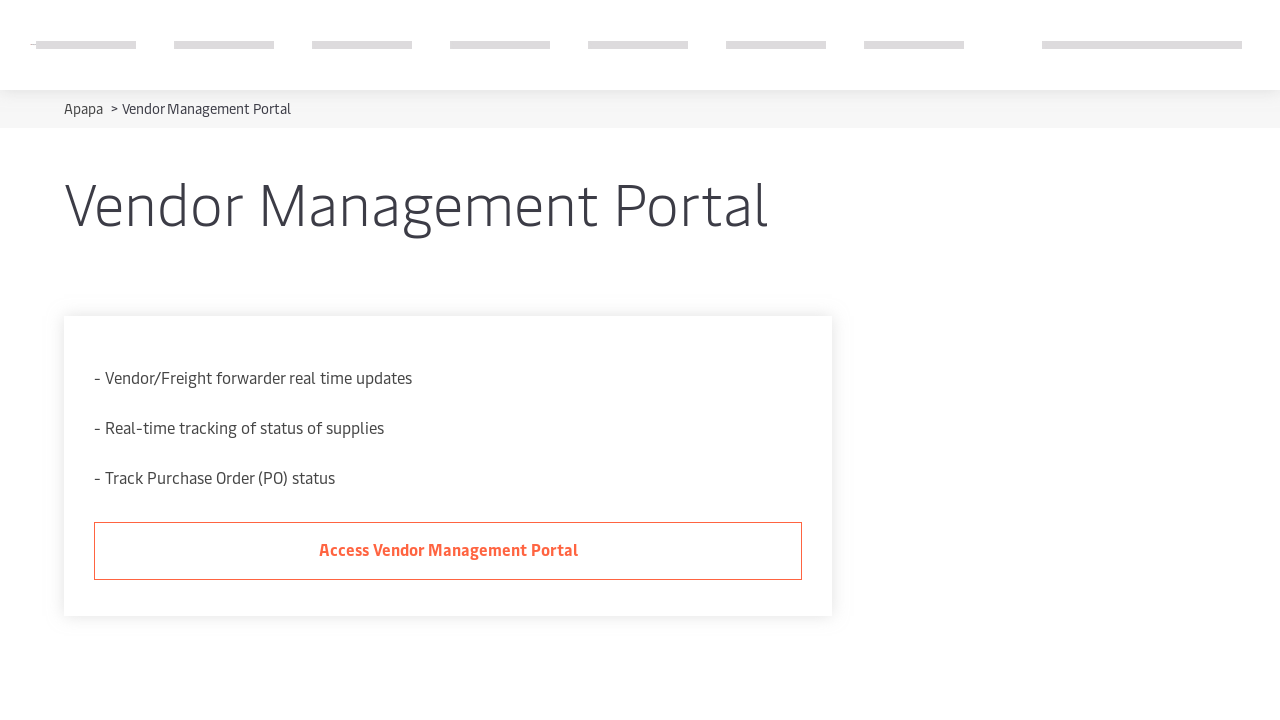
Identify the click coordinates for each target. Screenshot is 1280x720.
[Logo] (33, 44)
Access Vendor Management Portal (448, 549)
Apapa (85, 108)
